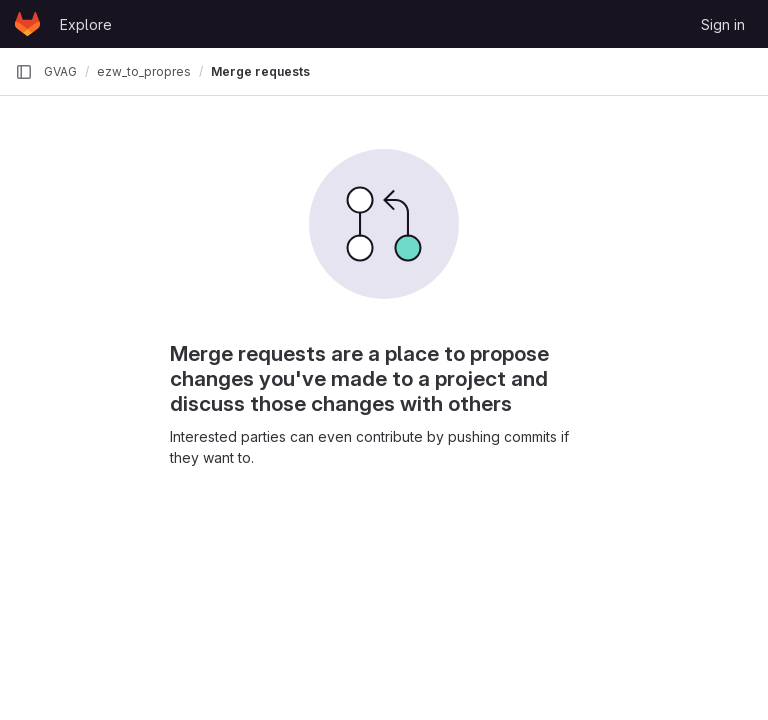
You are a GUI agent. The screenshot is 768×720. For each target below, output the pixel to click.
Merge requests (260, 71)
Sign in (723, 24)
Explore (86, 24)
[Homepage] (27, 24)
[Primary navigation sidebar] (24, 72)
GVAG (60, 71)
